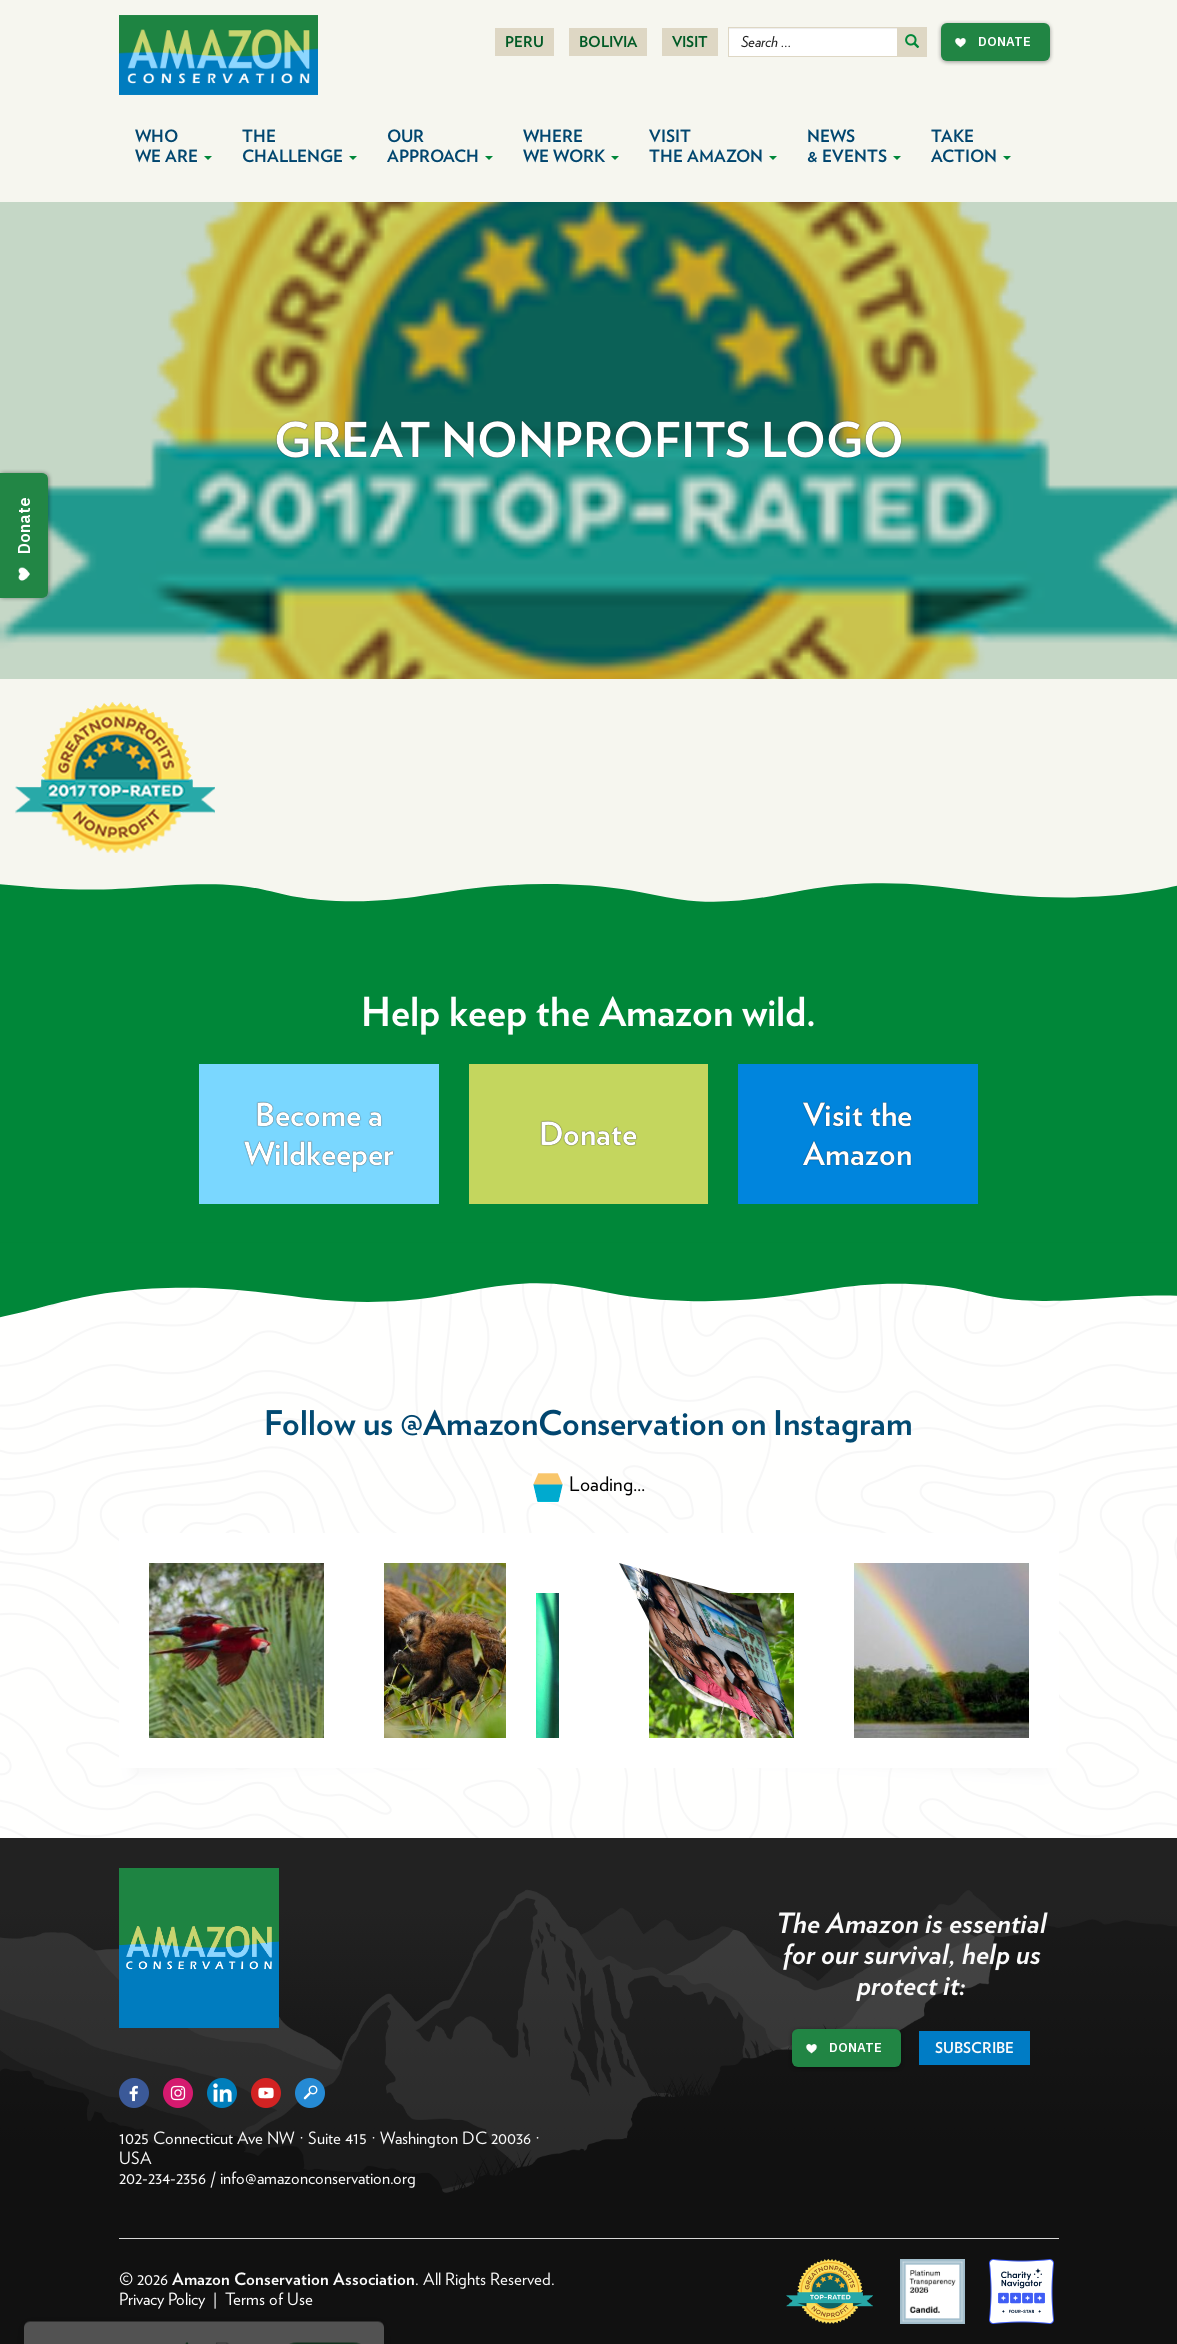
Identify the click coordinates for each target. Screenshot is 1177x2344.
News (854, 146)
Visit (690, 42)
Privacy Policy (162, 2299)
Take (971, 146)
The (299, 146)
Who (173, 146)
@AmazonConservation (562, 1422)
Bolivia (608, 42)
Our (440, 146)
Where (571, 146)
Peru (524, 42)
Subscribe (974, 2048)
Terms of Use (269, 2299)
